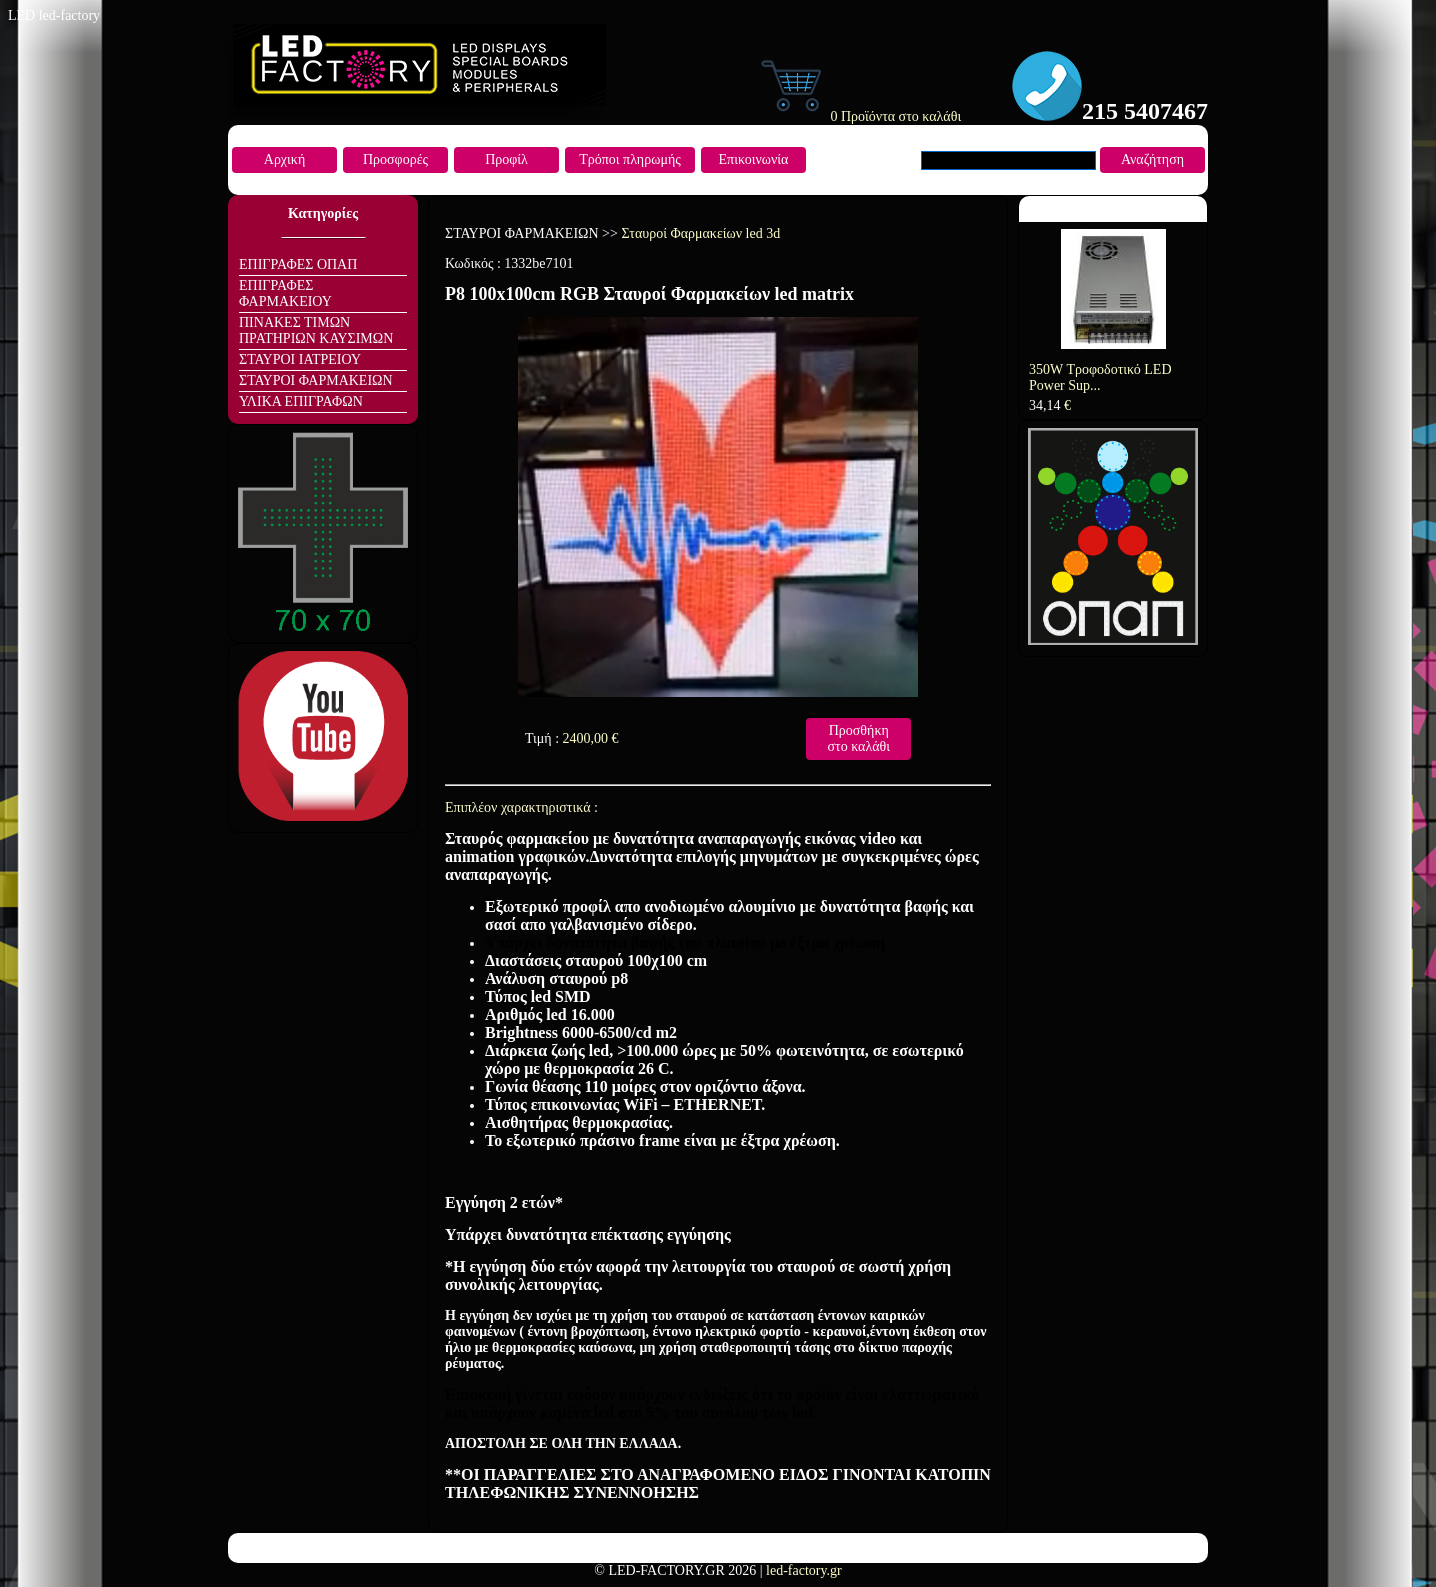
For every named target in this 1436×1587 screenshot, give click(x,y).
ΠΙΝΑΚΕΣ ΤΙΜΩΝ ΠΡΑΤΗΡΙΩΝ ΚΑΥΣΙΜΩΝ (316, 330)
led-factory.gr (804, 1570)
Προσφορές (395, 159)
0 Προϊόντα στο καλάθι (859, 116)
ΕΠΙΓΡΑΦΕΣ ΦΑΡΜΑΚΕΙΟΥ (285, 293)
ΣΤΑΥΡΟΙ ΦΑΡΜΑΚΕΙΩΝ (316, 380)
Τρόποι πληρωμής (630, 159)
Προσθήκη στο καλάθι (858, 738)
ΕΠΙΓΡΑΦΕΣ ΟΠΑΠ (298, 264)
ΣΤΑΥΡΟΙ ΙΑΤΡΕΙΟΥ (300, 359)
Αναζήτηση (1152, 159)
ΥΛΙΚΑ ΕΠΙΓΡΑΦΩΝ (301, 401)
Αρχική (284, 159)
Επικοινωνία (754, 159)
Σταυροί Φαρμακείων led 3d (700, 233)
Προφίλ (506, 159)
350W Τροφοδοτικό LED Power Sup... (1100, 377)
